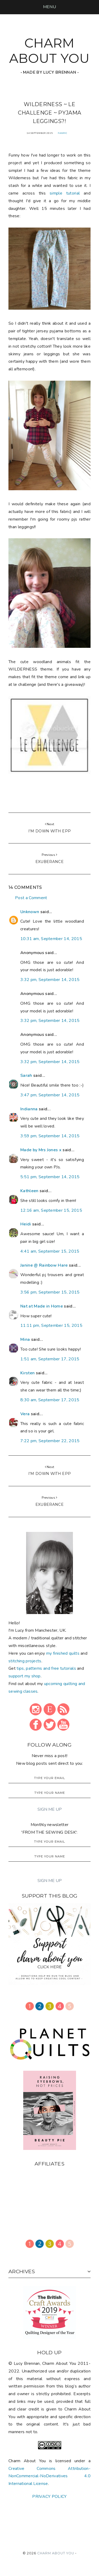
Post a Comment (31, 898)
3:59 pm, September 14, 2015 (50, 1136)
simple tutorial (65, 193)
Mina (25, 1339)
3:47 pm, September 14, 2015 (50, 1095)
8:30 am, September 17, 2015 (49, 1400)
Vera (25, 1414)
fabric (62, 133)
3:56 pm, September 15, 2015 (50, 1292)
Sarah (26, 1075)
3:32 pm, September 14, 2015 (50, 980)
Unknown (29, 912)
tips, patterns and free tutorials (46, 1668)
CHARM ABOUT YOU (49, 50)
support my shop (24, 1676)
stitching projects (24, 1661)
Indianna (29, 1109)
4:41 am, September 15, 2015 (49, 1251)
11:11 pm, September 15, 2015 (51, 1325)
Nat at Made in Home (41, 1306)
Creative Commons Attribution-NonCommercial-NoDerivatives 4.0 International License (49, 2476)
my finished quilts (62, 1653)
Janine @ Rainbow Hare (44, 1265)
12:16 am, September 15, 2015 (51, 1210)
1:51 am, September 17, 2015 (49, 1359)
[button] (49, 7)
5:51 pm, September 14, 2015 (50, 1177)
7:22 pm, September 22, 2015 (50, 1441)
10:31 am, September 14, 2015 (51, 939)
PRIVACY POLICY (49, 2496)
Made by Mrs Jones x (41, 1150)
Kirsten (27, 1373)
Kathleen (29, 1191)
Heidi (25, 1224)
